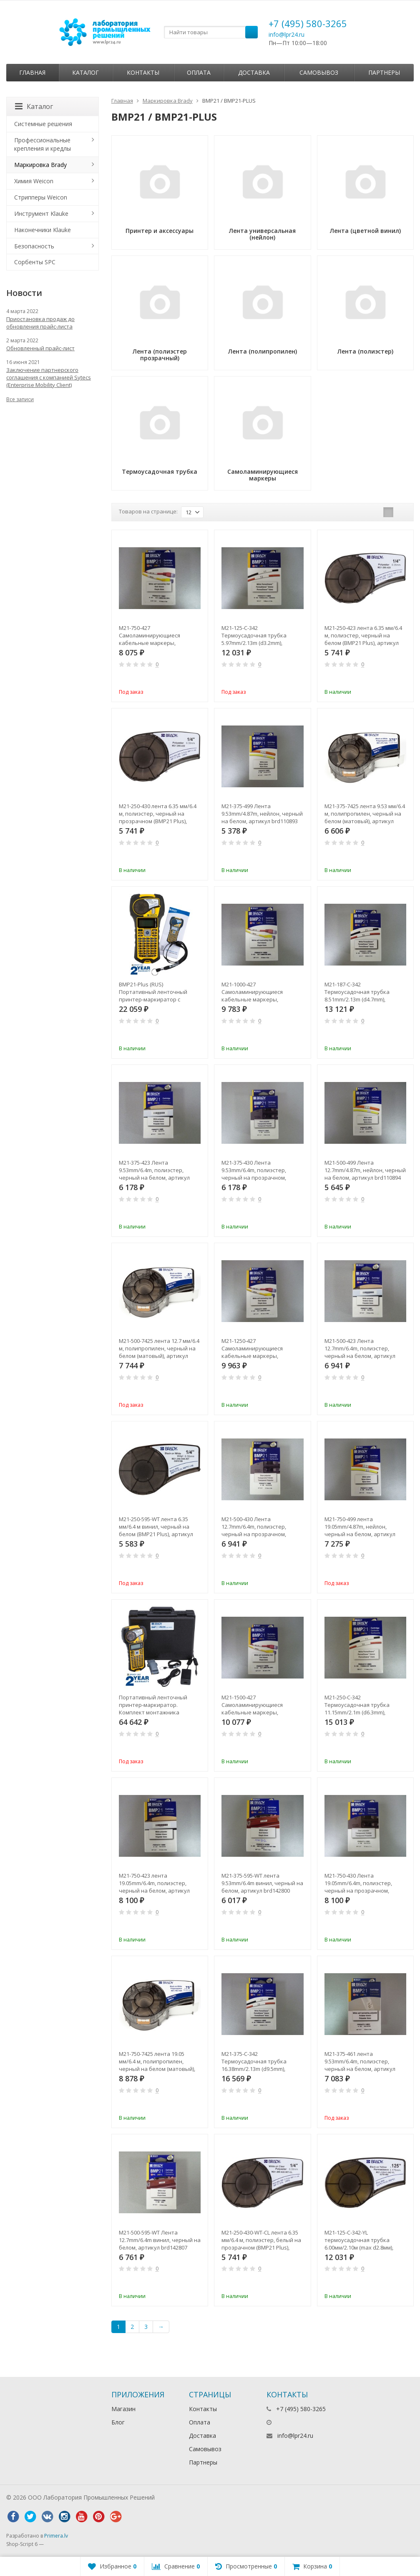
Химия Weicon (33, 181)
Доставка (254, 72)
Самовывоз (318, 72)
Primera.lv (56, 2535)
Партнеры (384, 72)
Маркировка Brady (168, 100)
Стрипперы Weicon (40, 197)
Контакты (143, 72)
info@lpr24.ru (286, 34)
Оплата (199, 72)
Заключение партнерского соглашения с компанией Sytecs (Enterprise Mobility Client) (48, 377)
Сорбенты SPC (34, 262)
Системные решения (43, 124)
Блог (118, 2422)
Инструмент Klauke (41, 213)
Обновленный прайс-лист (40, 348)
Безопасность (34, 246)
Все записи (20, 399)
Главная (32, 72)
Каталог (85, 72)
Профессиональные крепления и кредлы (42, 144)
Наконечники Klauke (42, 230)
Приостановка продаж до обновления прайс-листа (40, 322)
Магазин (123, 2409)
